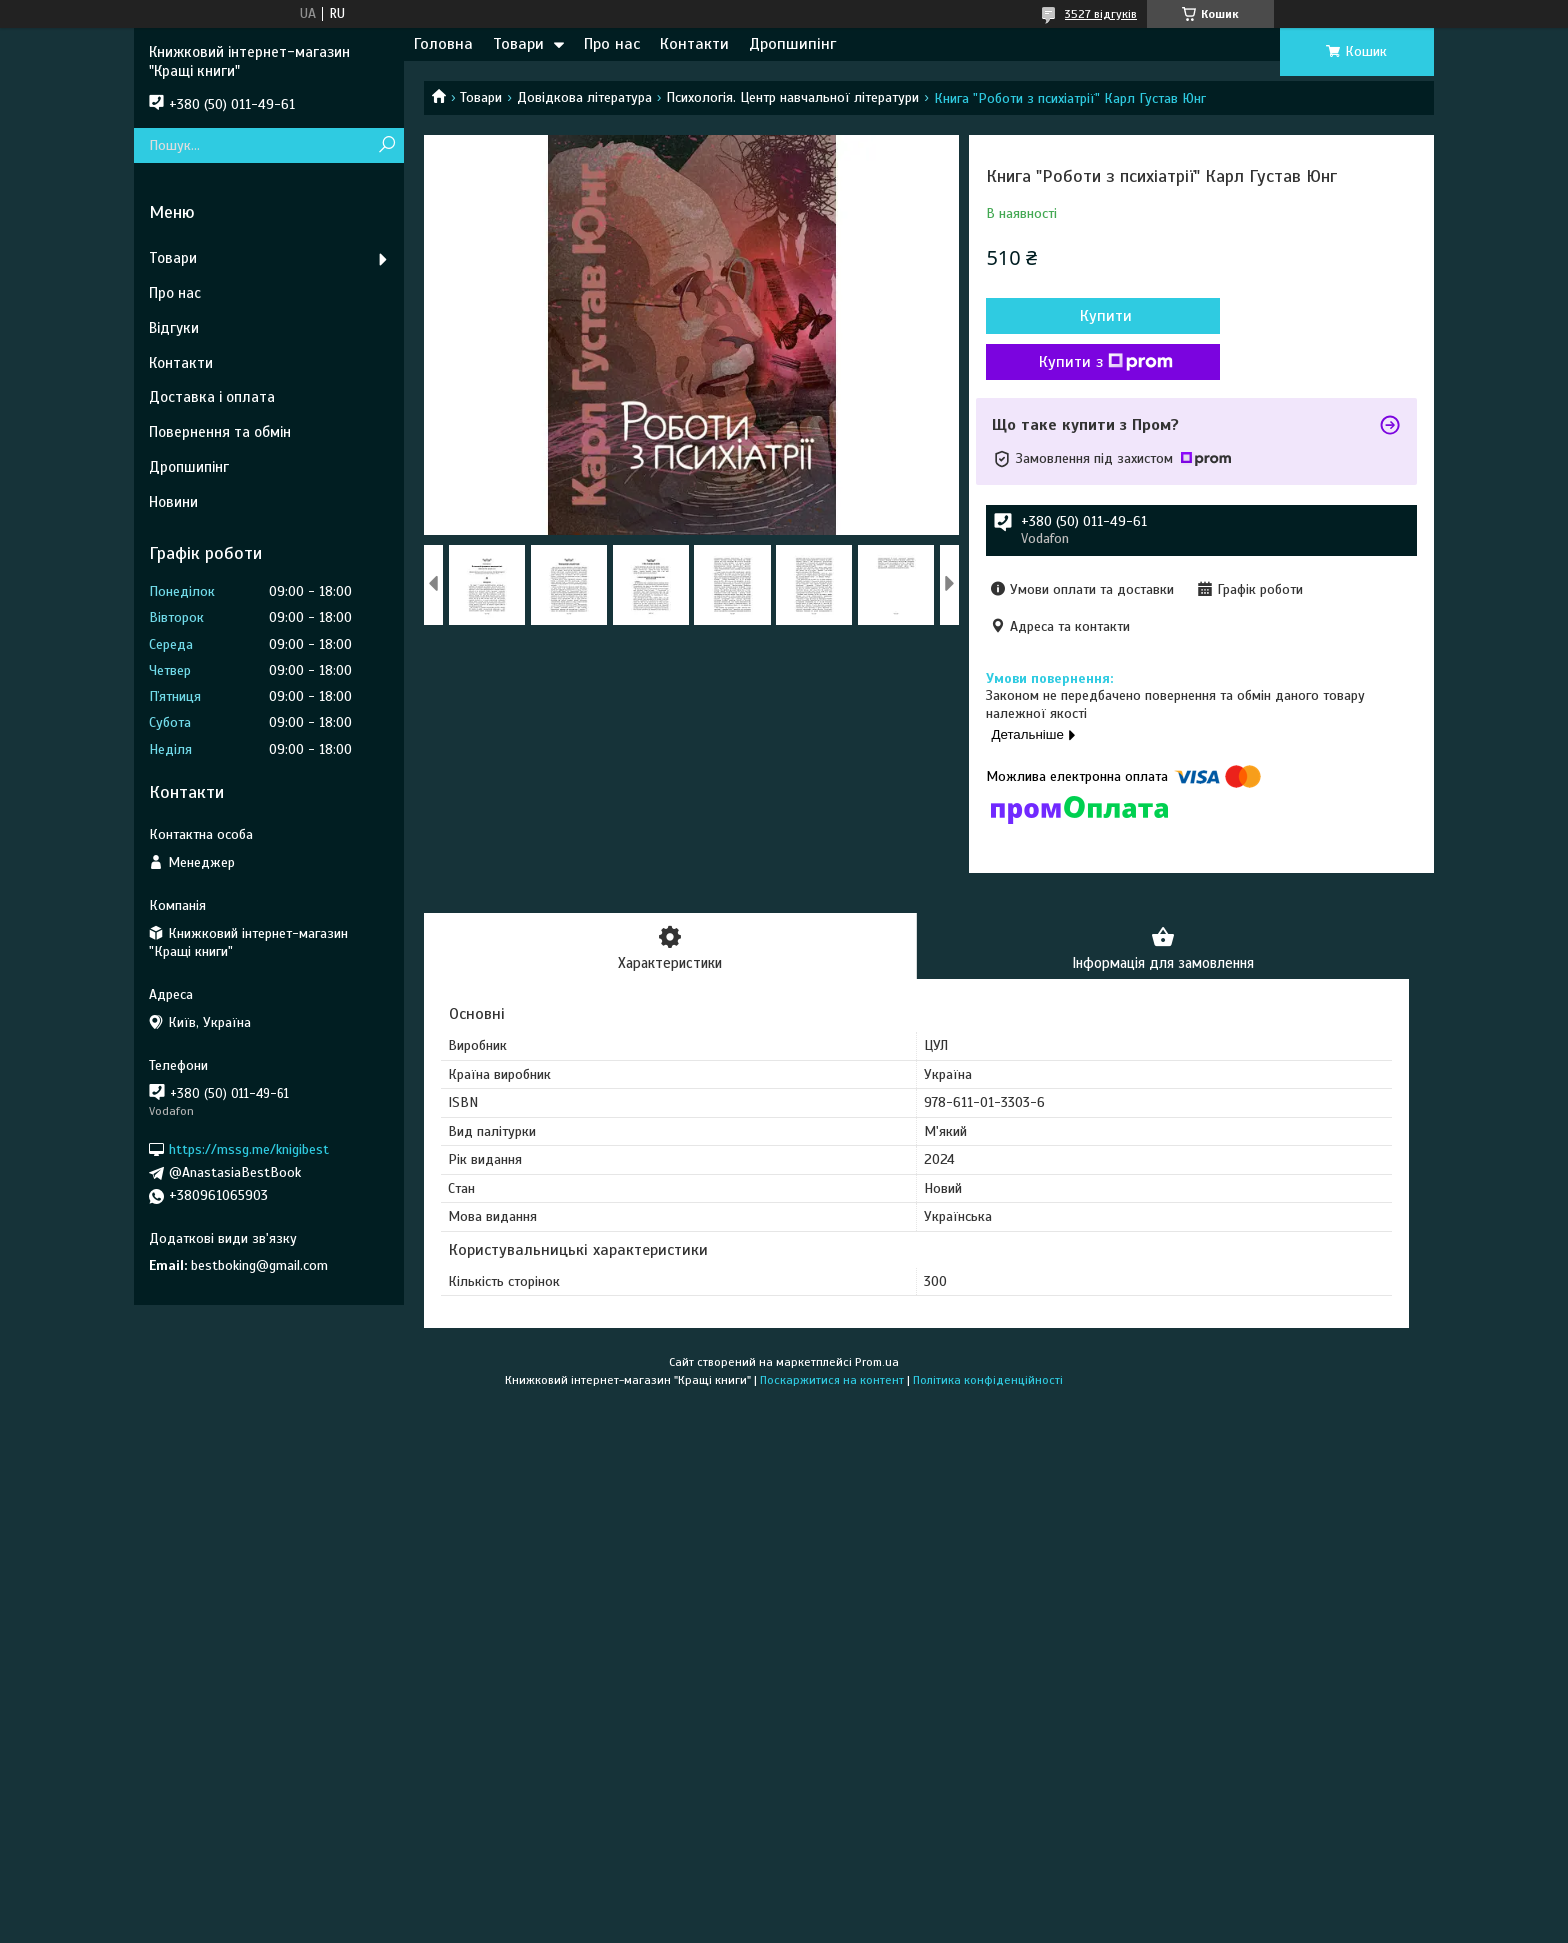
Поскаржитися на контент (832, 1381)
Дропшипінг (792, 44)
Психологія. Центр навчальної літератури (792, 97)
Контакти (694, 44)
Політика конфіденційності (988, 1381)
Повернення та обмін (220, 432)
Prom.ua (877, 1363)
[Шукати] (386, 145)
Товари (518, 44)
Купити (1094, 316)
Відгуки (174, 328)
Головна (443, 44)
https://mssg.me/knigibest (249, 1149)
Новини (173, 502)
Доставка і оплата (212, 397)
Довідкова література (584, 97)
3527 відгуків (1101, 14)
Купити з (1094, 362)
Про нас (612, 44)
